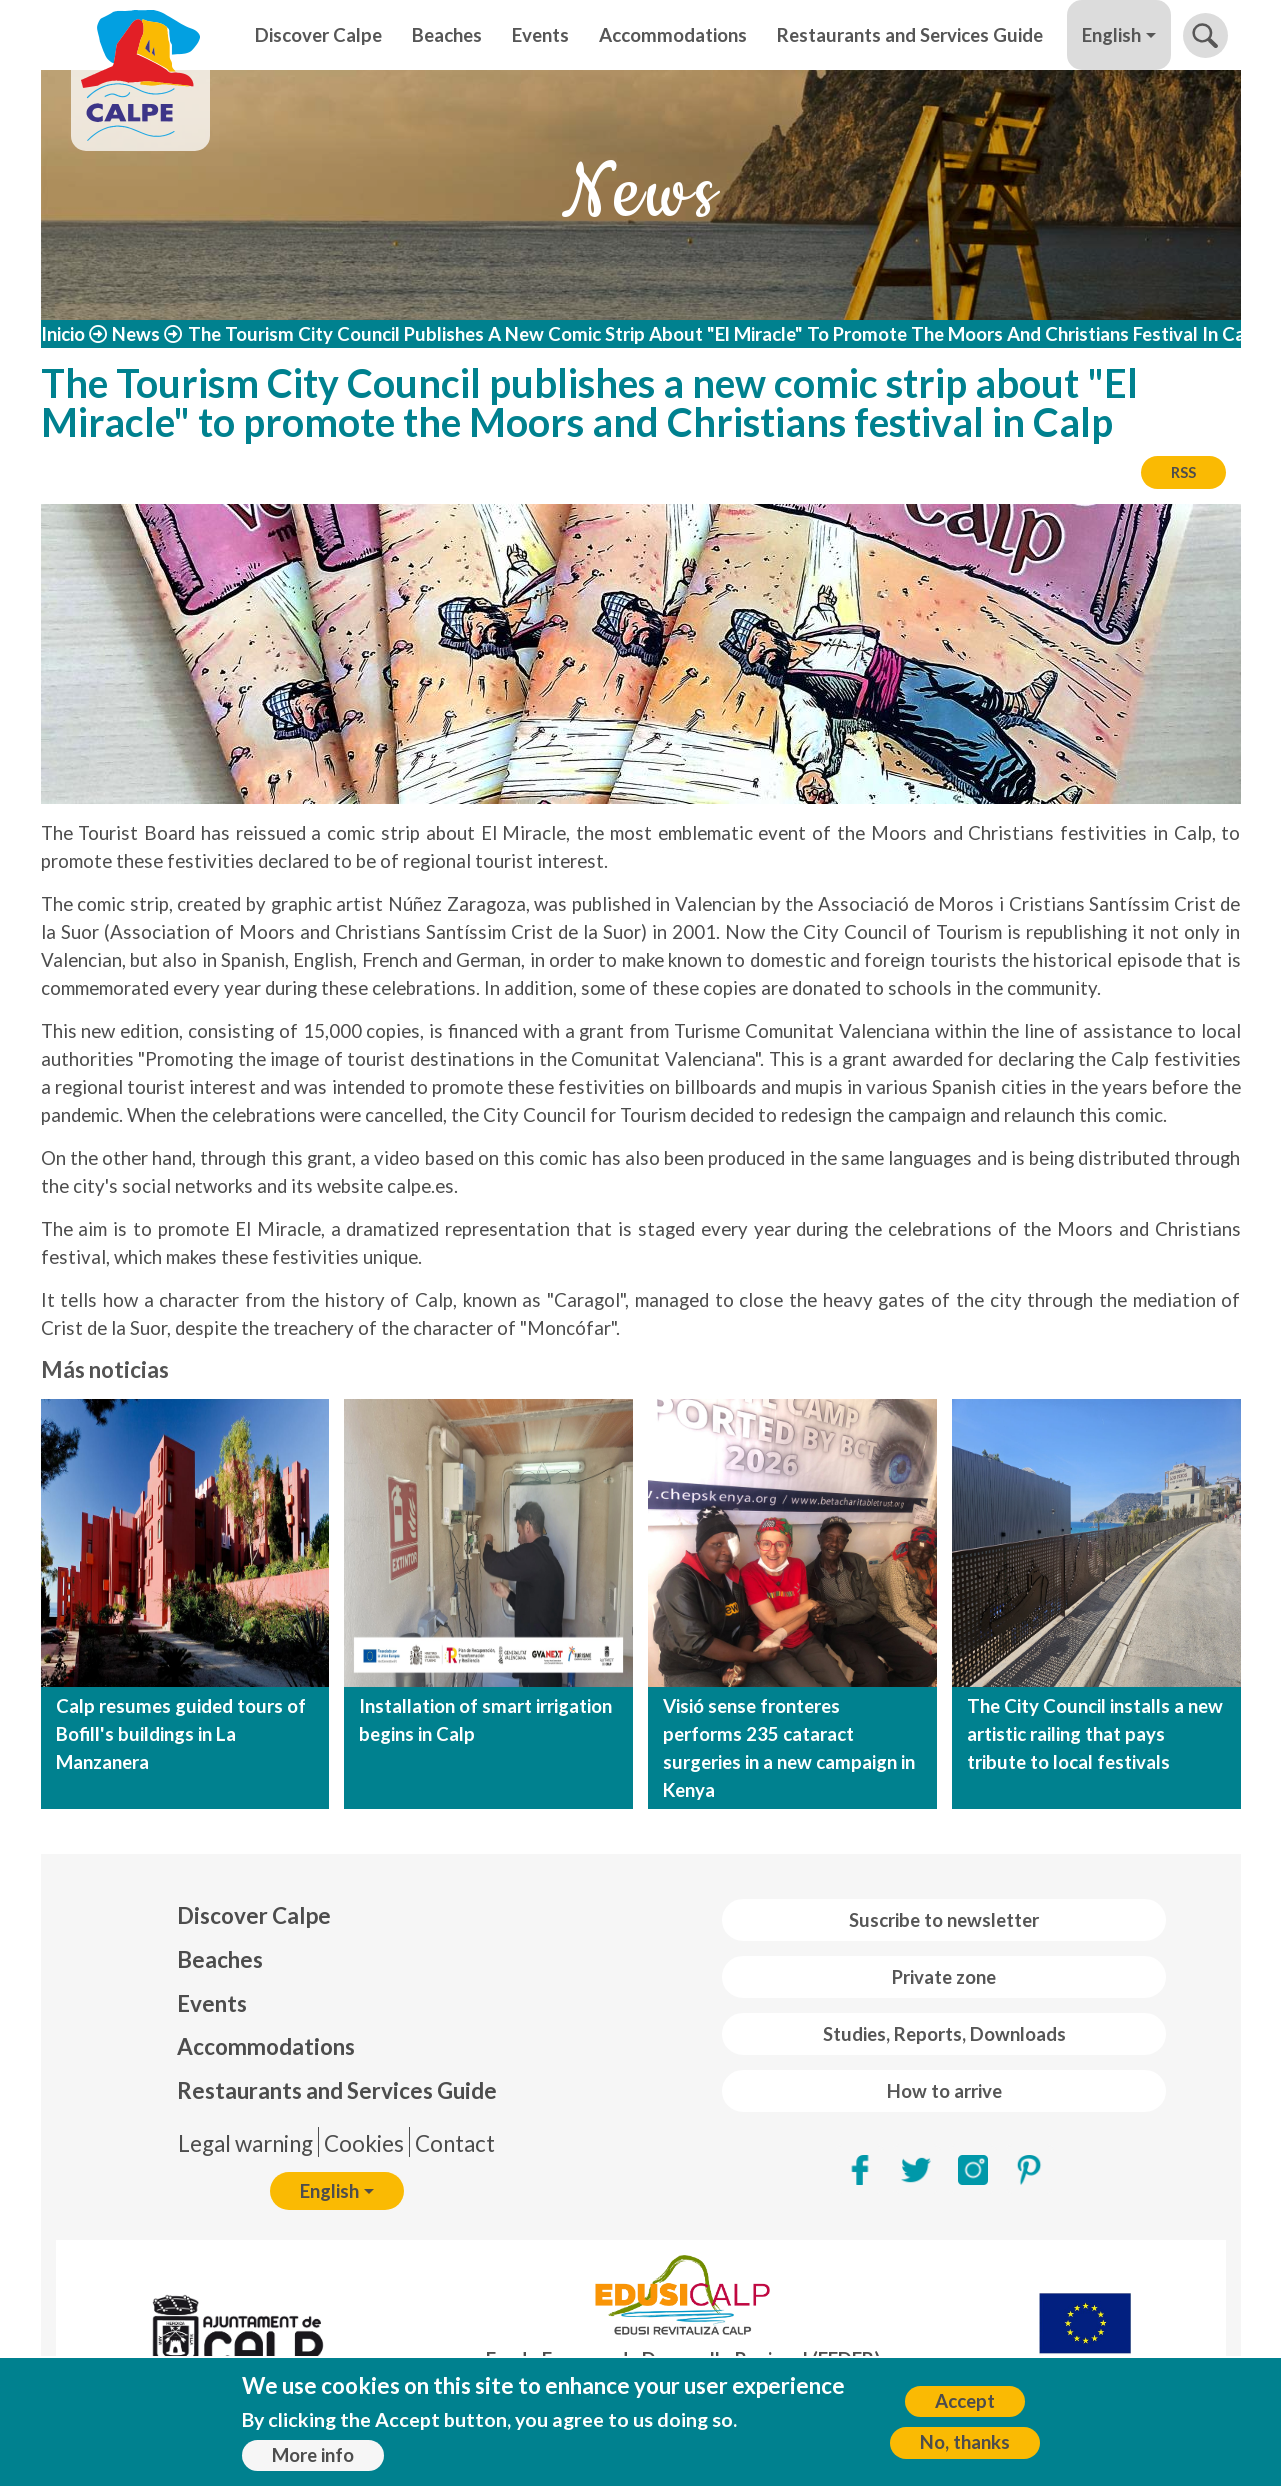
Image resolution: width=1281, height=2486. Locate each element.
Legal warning (245, 2143)
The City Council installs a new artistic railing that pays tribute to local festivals (1095, 1734)
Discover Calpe (318, 35)
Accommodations (673, 35)
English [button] (1111, 35)
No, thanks (965, 2442)
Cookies (364, 2143)
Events (540, 35)
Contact (455, 2143)
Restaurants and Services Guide (910, 35)
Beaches (447, 35)
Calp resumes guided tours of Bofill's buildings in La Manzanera (181, 1734)
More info (313, 2455)
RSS (1183, 472)
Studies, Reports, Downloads (944, 2034)
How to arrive (944, 2091)
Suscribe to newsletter (944, 1920)
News (136, 334)
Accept (965, 2401)
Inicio (63, 334)
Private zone (944, 1977)
